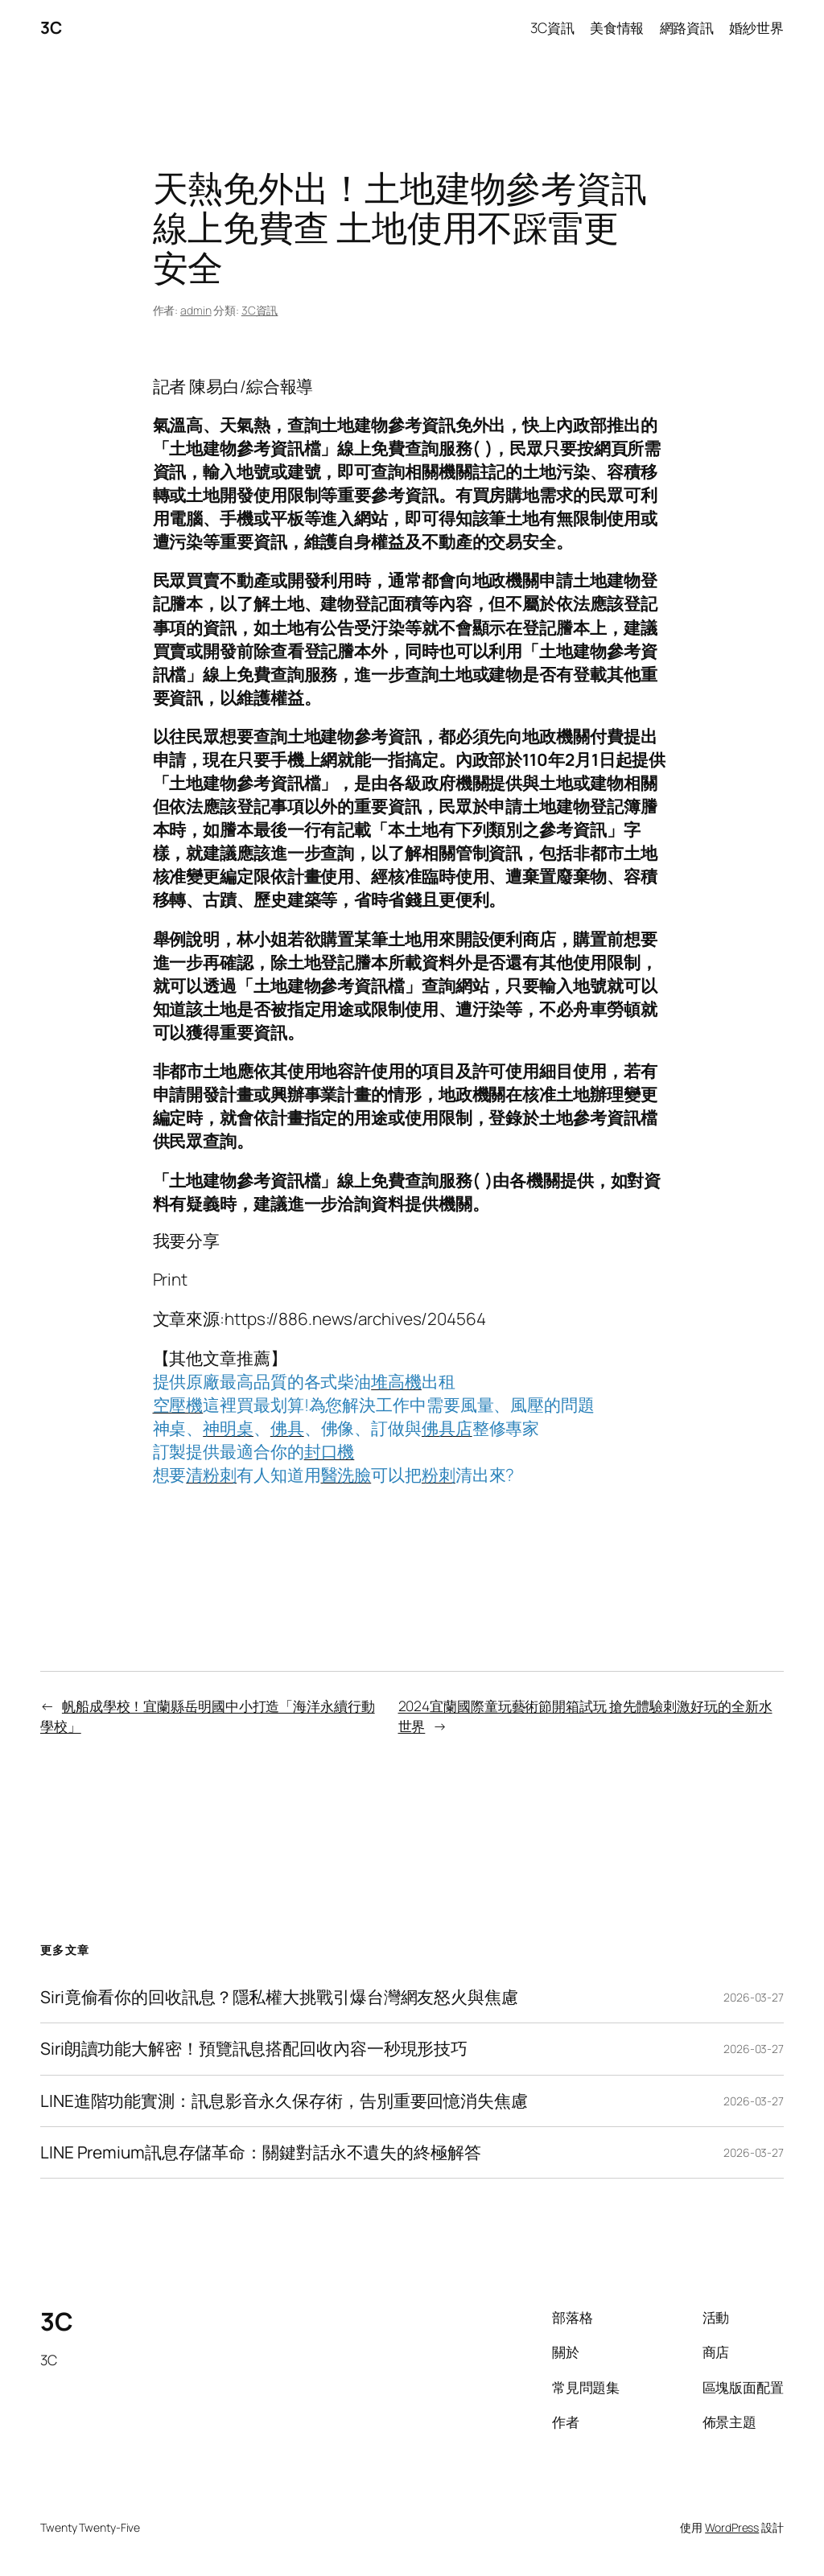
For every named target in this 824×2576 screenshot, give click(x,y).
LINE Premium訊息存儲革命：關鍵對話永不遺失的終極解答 (260, 2152)
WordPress (732, 2527)
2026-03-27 (753, 1997)
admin (196, 310)
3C (50, 27)
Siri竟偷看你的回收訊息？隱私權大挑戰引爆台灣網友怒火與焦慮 (279, 1997)
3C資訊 (259, 310)
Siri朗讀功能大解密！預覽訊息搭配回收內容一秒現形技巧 (254, 2048)
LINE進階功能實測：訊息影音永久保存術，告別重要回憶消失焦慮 (284, 2101)
